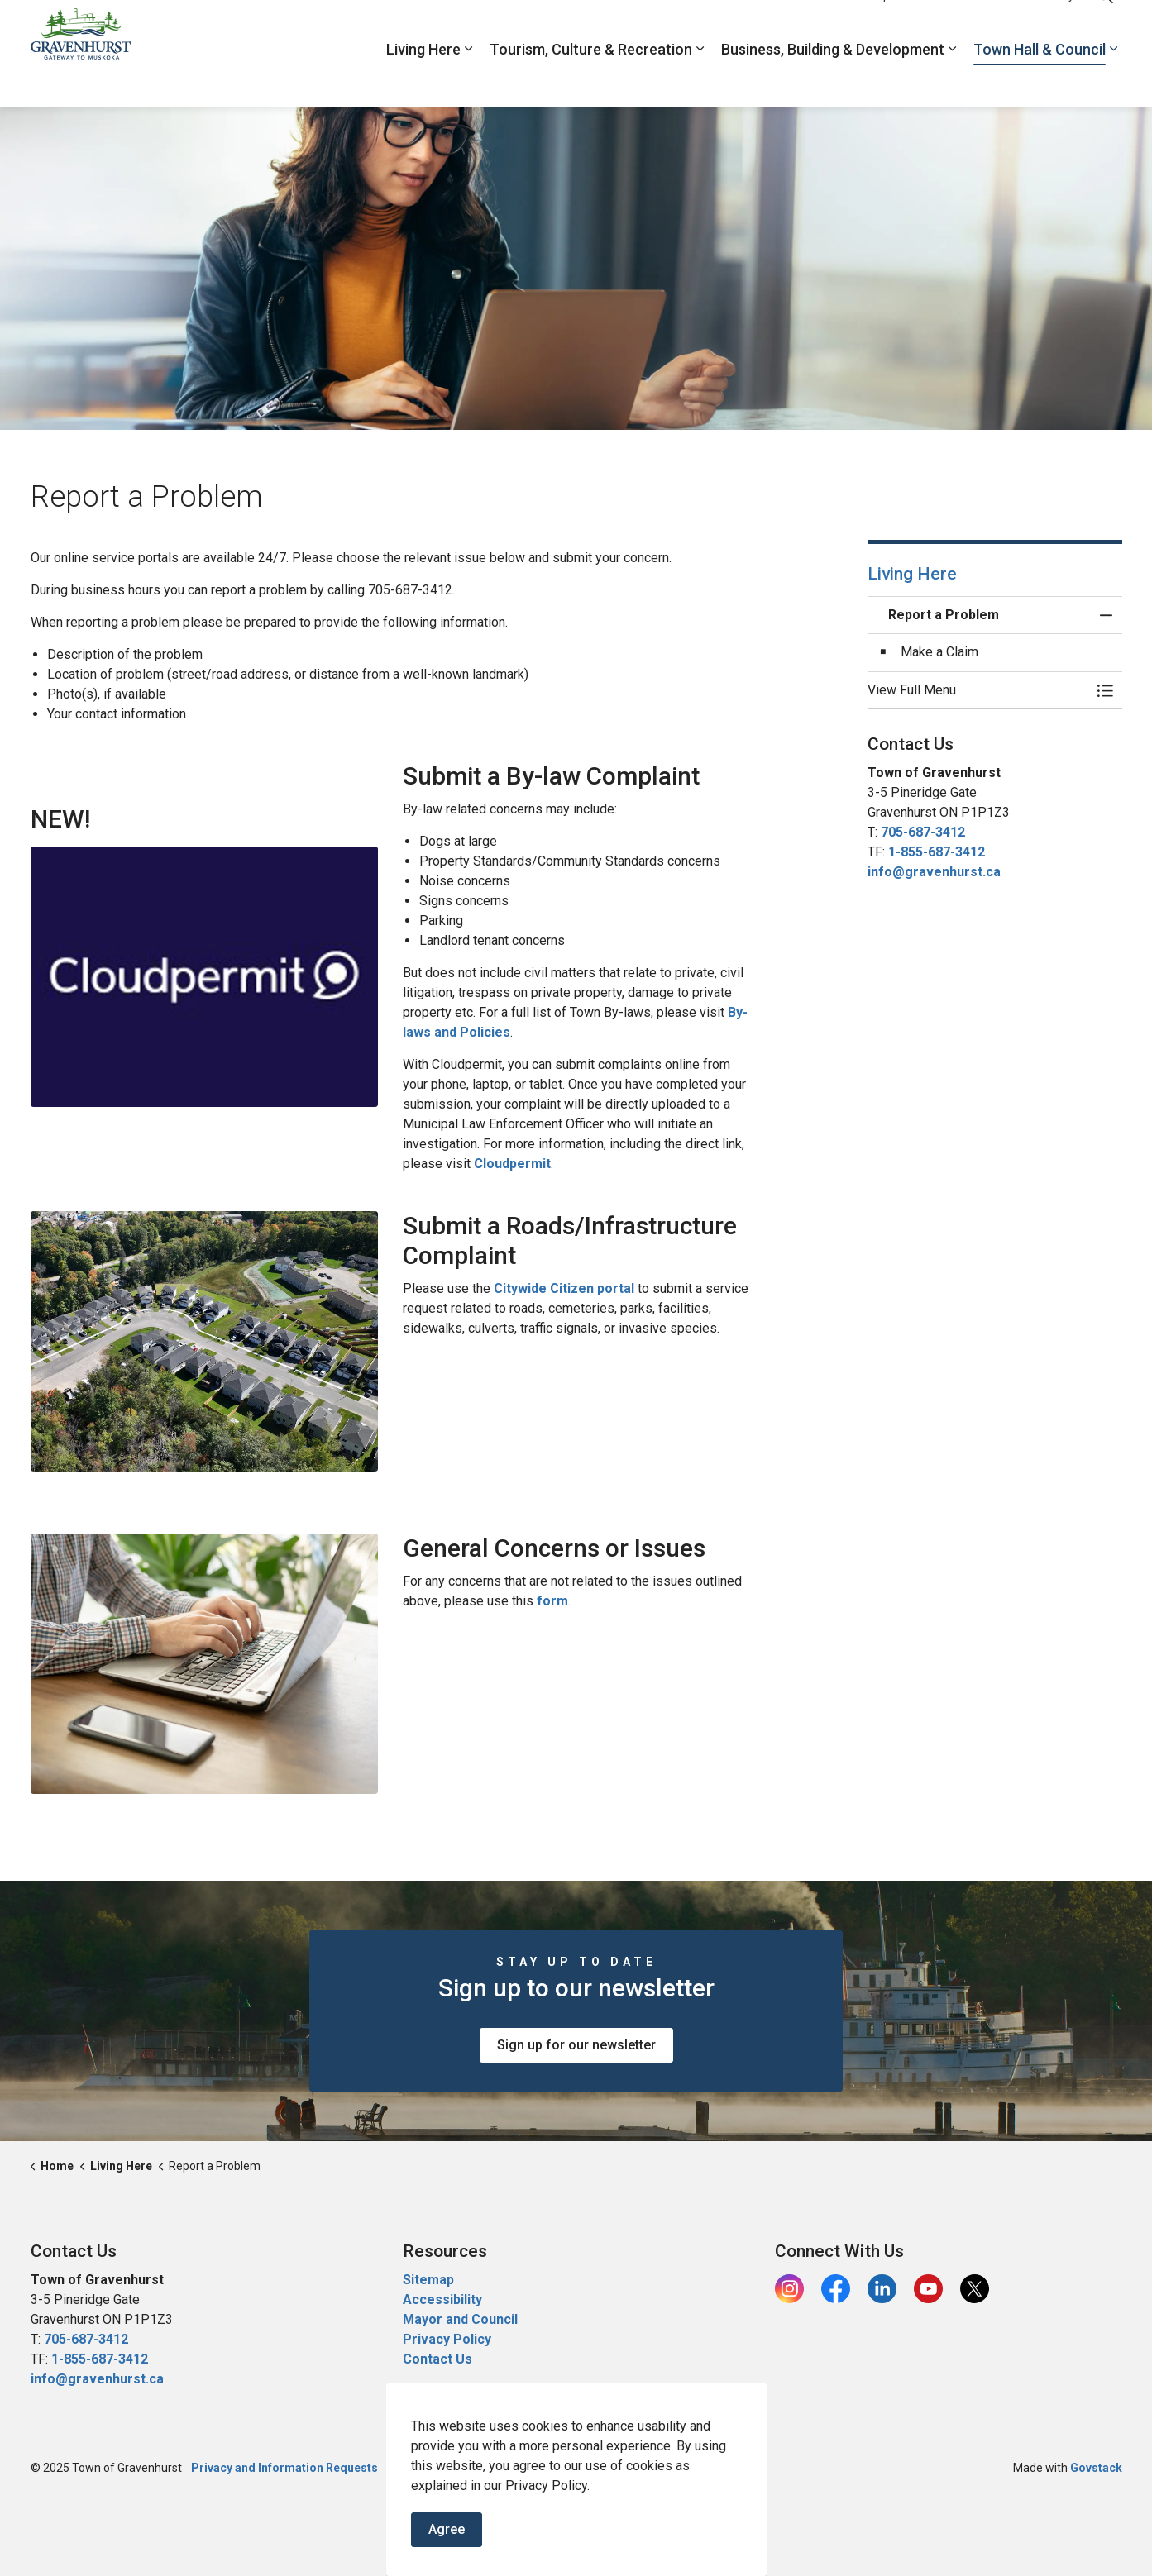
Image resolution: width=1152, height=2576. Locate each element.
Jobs (840, 26)
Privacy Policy (447, 2339)
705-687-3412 (923, 832)
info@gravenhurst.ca (934, 872)
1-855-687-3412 (936, 852)
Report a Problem (915, 26)
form (552, 1601)
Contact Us (437, 2359)
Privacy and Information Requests (284, 2467)
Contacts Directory (1026, 26)
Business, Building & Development (832, 80)
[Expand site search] (1105, 27)
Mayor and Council (462, 2319)
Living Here (423, 80)
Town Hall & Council (1039, 80)
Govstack (1096, 2467)
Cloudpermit (512, 1163)
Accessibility (442, 2299)
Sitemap (428, 2279)
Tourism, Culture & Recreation (591, 80)
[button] (978, 690)
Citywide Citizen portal (564, 1288)
